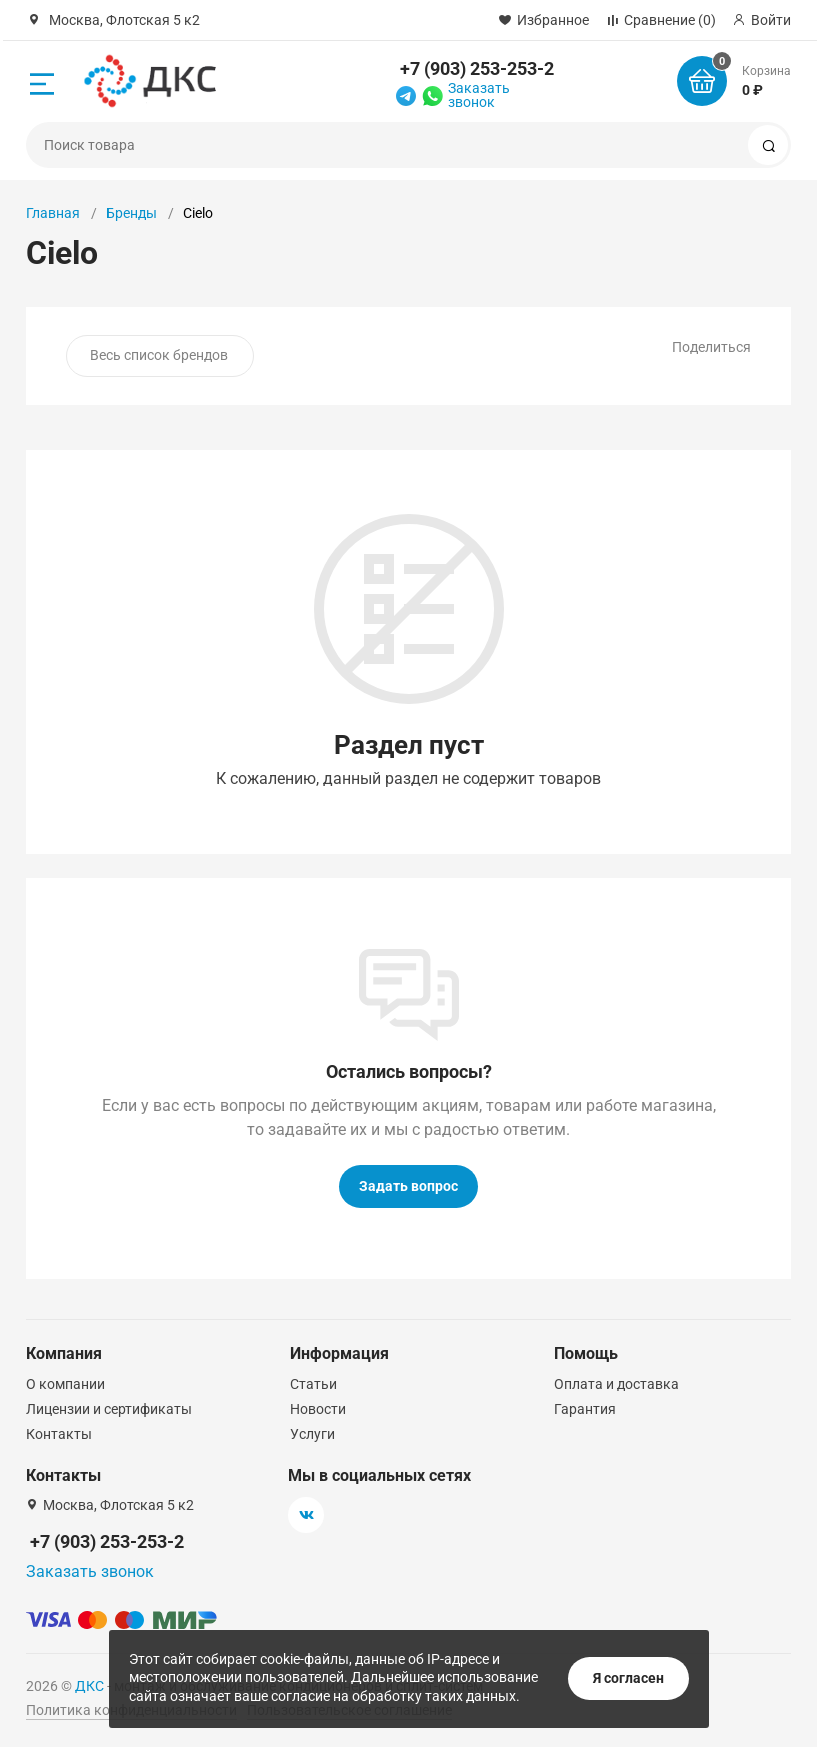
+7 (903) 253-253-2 (477, 68)
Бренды (131, 213)
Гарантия (585, 1409)
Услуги (312, 1434)
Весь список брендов (159, 355)
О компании (65, 1384)
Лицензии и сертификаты (109, 1409)
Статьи (313, 1384)
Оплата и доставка (616, 1384)
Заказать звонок (479, 95)
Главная (53, 213)
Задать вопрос (408, 1186)
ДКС (89, 1686)
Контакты (59, 1434)
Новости (318, 1409)
